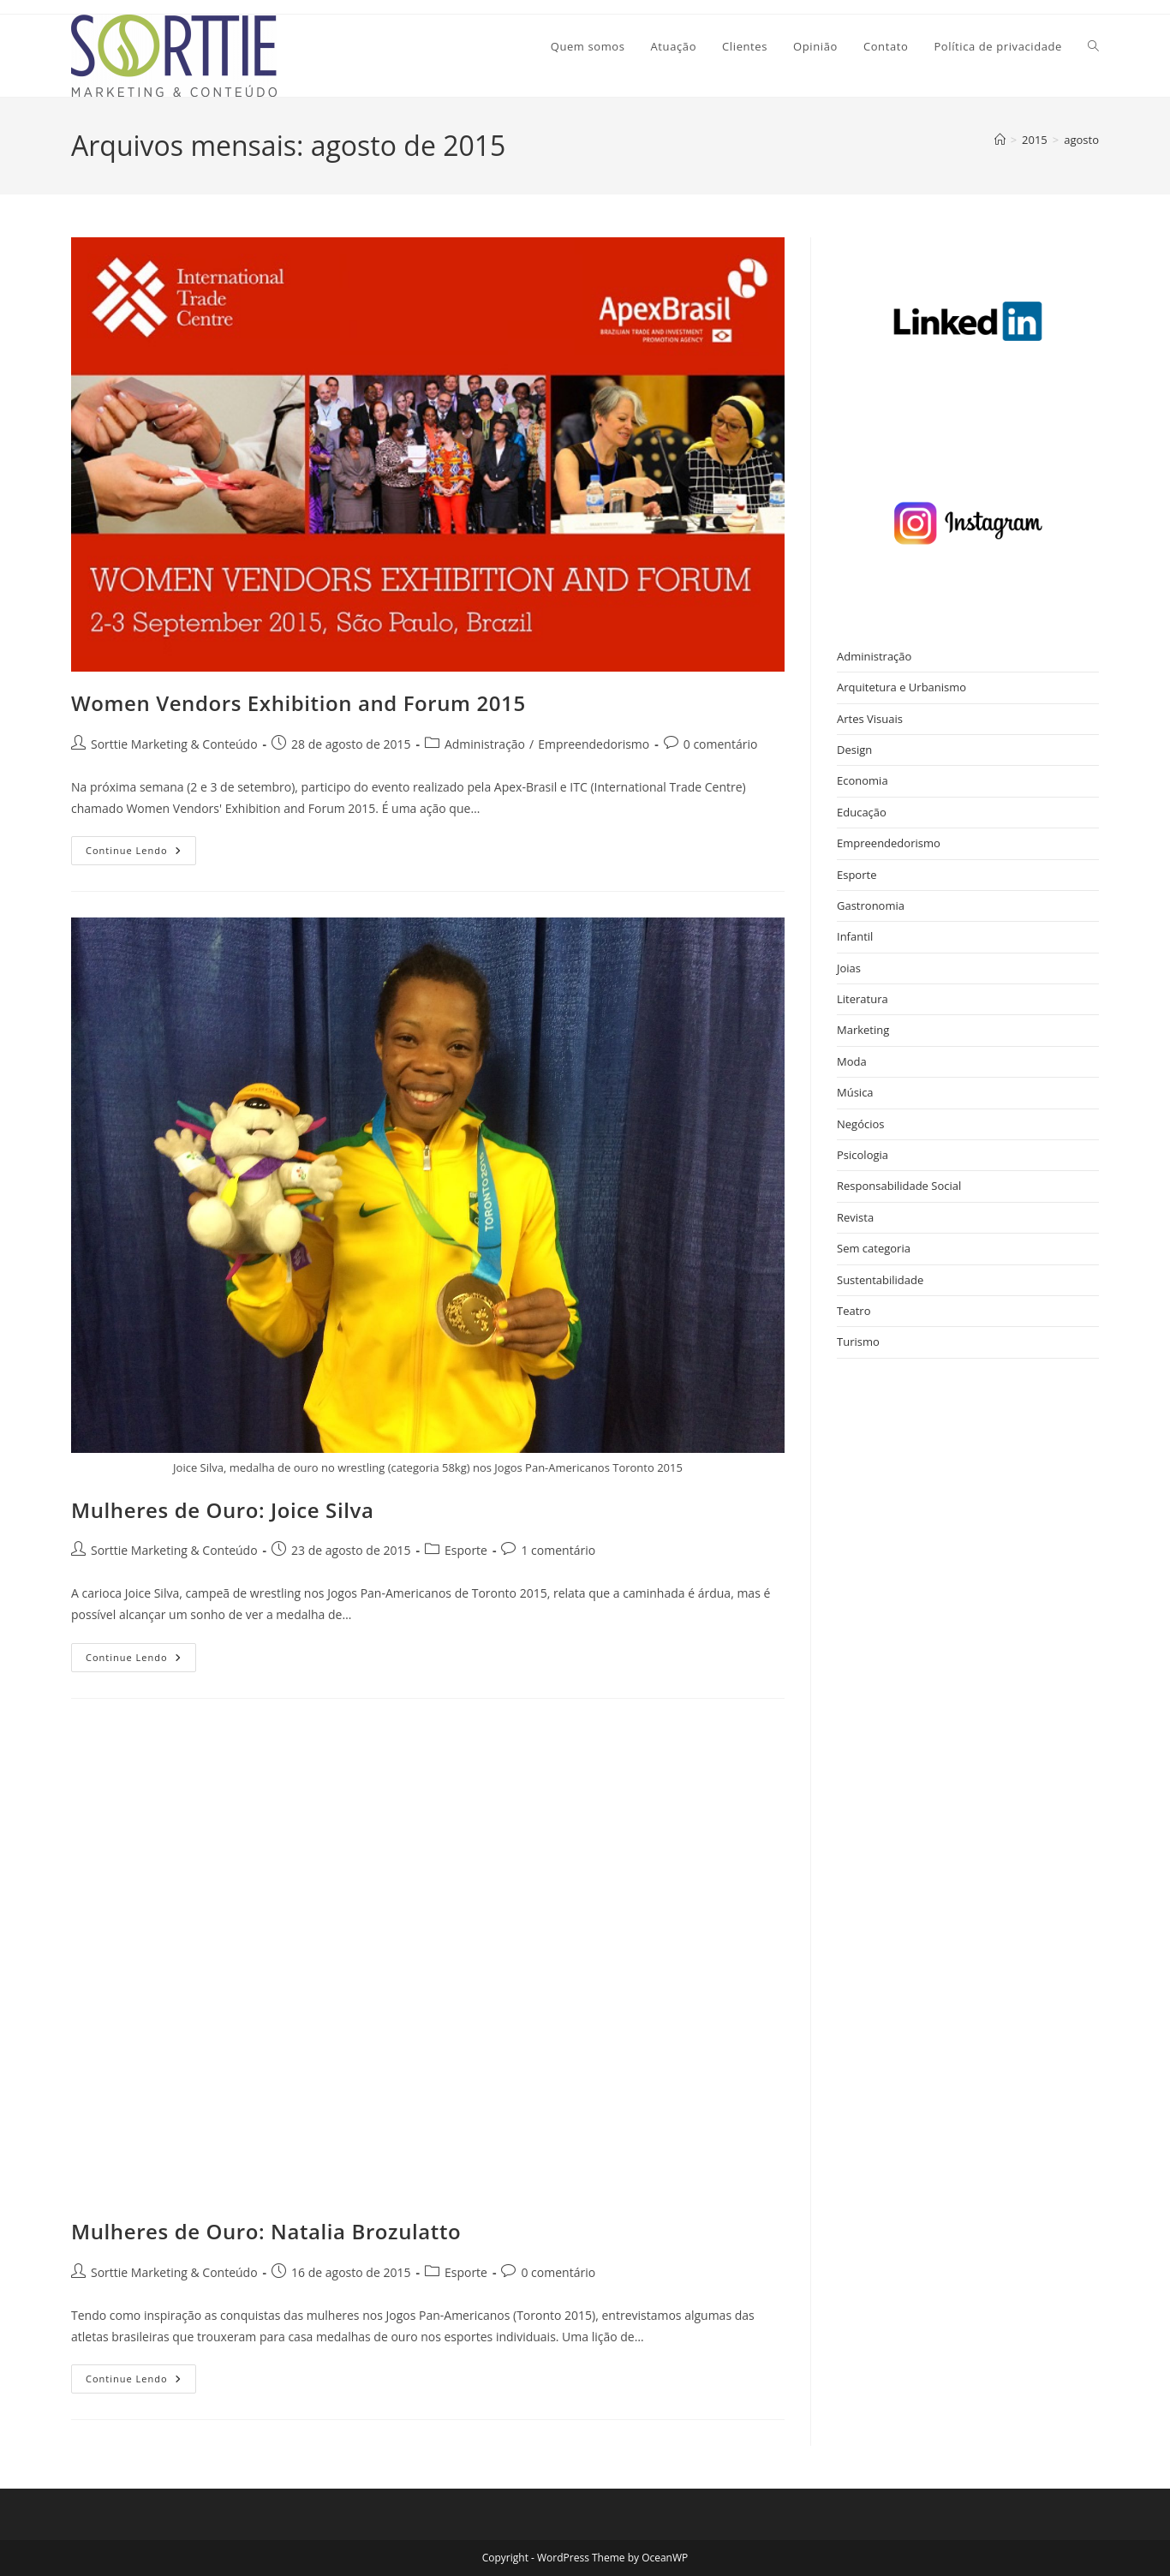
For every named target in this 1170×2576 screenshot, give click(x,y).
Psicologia (862, 1154)
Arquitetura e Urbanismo (901, 687)
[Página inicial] (1000, 139)
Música (855, 1092)
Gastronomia (870, 905)
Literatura (862, 999)
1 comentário (558, 1550)
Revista (855, 1217)
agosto (1081, 139)
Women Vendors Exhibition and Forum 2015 (298, 703)
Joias (849, 968)
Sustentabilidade (880, 1280)
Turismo (858, 1341)
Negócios (861, 1124)
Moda (852, 1061)
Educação (861, 812)
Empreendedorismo (593, 744)
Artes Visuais (870, 718)
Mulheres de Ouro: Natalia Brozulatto (266, 2231)
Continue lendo (141, 853)
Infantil (855, 936)
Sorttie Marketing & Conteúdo (174, 744)
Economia (862, 780)
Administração (485, 744)
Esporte (466, 1550)
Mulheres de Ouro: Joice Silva (222, 1510)
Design (854, 749)
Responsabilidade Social (899, 1185)
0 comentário (720, 744)
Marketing (863, 1029)
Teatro (853, 1310)
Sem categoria (873, 1248)
